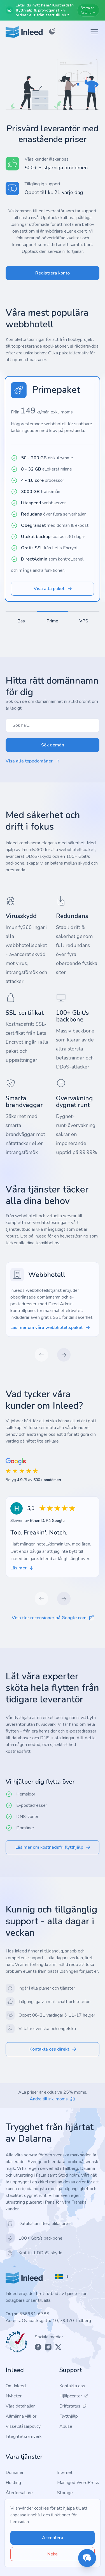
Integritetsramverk (24, 2436)
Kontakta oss (72, 2386)
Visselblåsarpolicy (23, 2426)
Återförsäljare (19, 2493)
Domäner (15, 2472)
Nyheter (14, 2396)
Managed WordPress (78, 2483)
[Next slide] (64, 1355)
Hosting (13, 2483)
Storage (65, 2493)
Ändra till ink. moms (53, 2099)
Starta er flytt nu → (88, 10)
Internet (65, 2472)
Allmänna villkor (21, 2416)
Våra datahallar (20, 2406)
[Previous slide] (41, 1355)
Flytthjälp (68, 2416)
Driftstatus (73, 2406)
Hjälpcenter (73, 2396)
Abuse (65, 2426)
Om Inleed (16, 2386)
